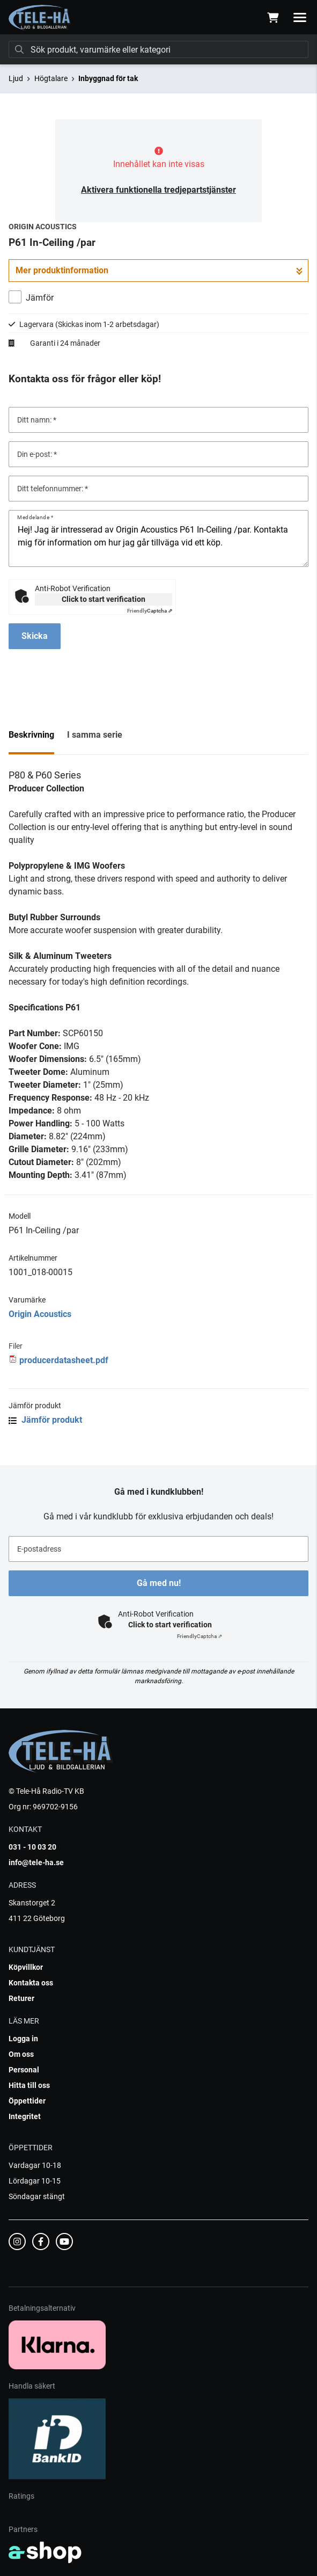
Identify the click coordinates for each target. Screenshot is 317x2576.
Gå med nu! (159, 1583)
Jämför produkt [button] (45, 1420)
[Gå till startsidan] (40, 18)
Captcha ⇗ (149, 611)
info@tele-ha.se (36, 1862)
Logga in (23, 2038)
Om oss (21, 2054)
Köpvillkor (26, 1967)
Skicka (34, 636)
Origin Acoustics (40, 1314)
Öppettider (27, 2101)
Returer (21, 1998)
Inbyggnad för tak (108, 78)
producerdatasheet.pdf (63, 1360)
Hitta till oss (29, 2085)
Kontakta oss (31, 1982)
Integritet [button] (25, 2116)
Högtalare (51, 78)
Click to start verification (103, 599)
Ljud (16, 78)
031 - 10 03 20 (32, 1847)
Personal (24, 2069)
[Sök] (158, 49)
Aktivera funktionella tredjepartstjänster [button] (158, 190)
